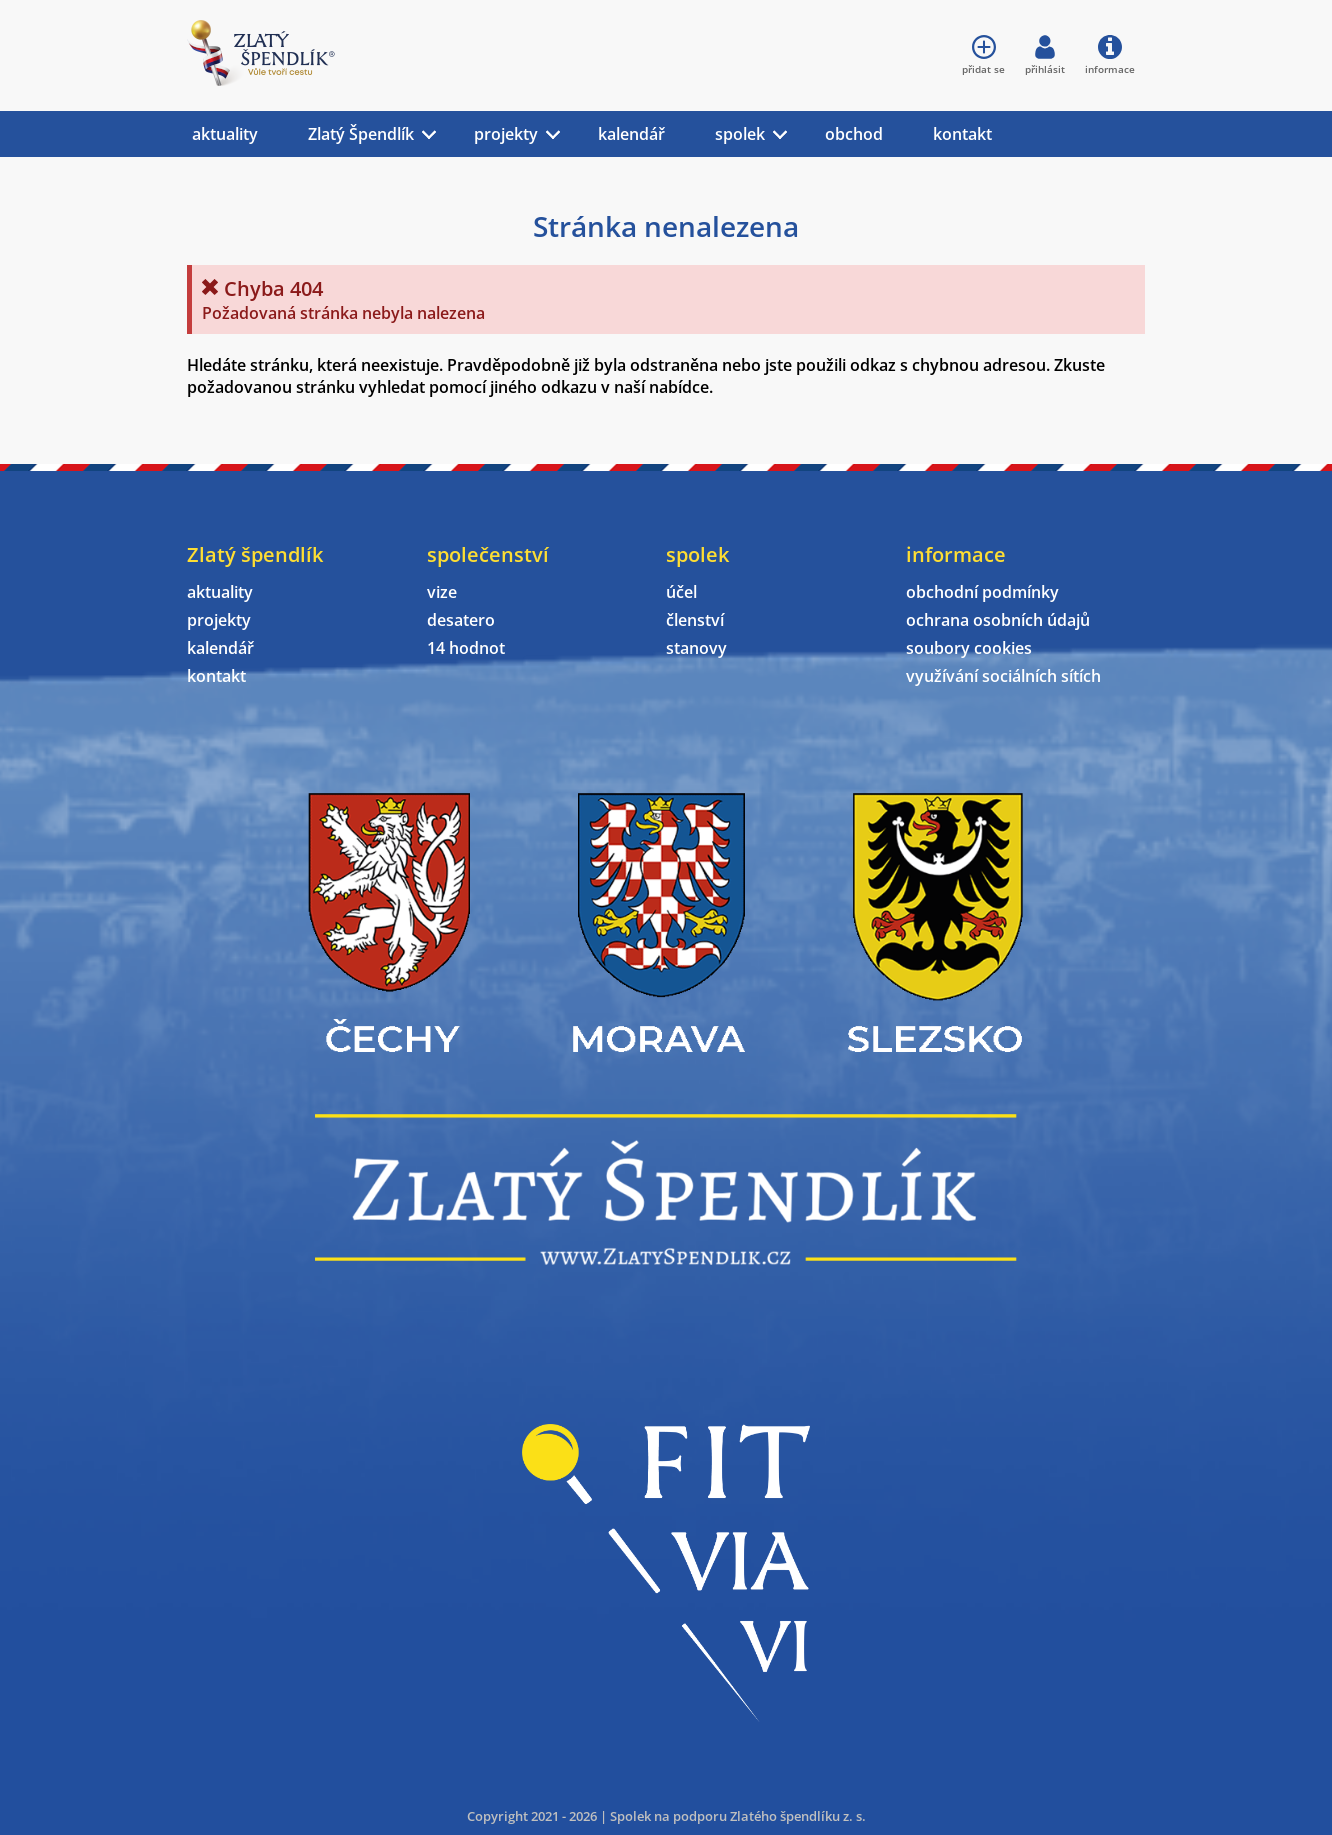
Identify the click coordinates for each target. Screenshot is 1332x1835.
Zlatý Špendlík (361, 134)
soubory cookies (969, 648)
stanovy (696, 648)
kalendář (631, 134)
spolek (740, 134)
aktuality (225, 134)
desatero (461, 620)
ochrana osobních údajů (998, 620)
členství (695, 620)
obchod (854, 134)
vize (442, 592)
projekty (506, 134)
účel (681, 592)
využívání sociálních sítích (1003, 676)
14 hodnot (466, 648)
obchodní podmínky (982, 592)
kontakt (962, 134)
